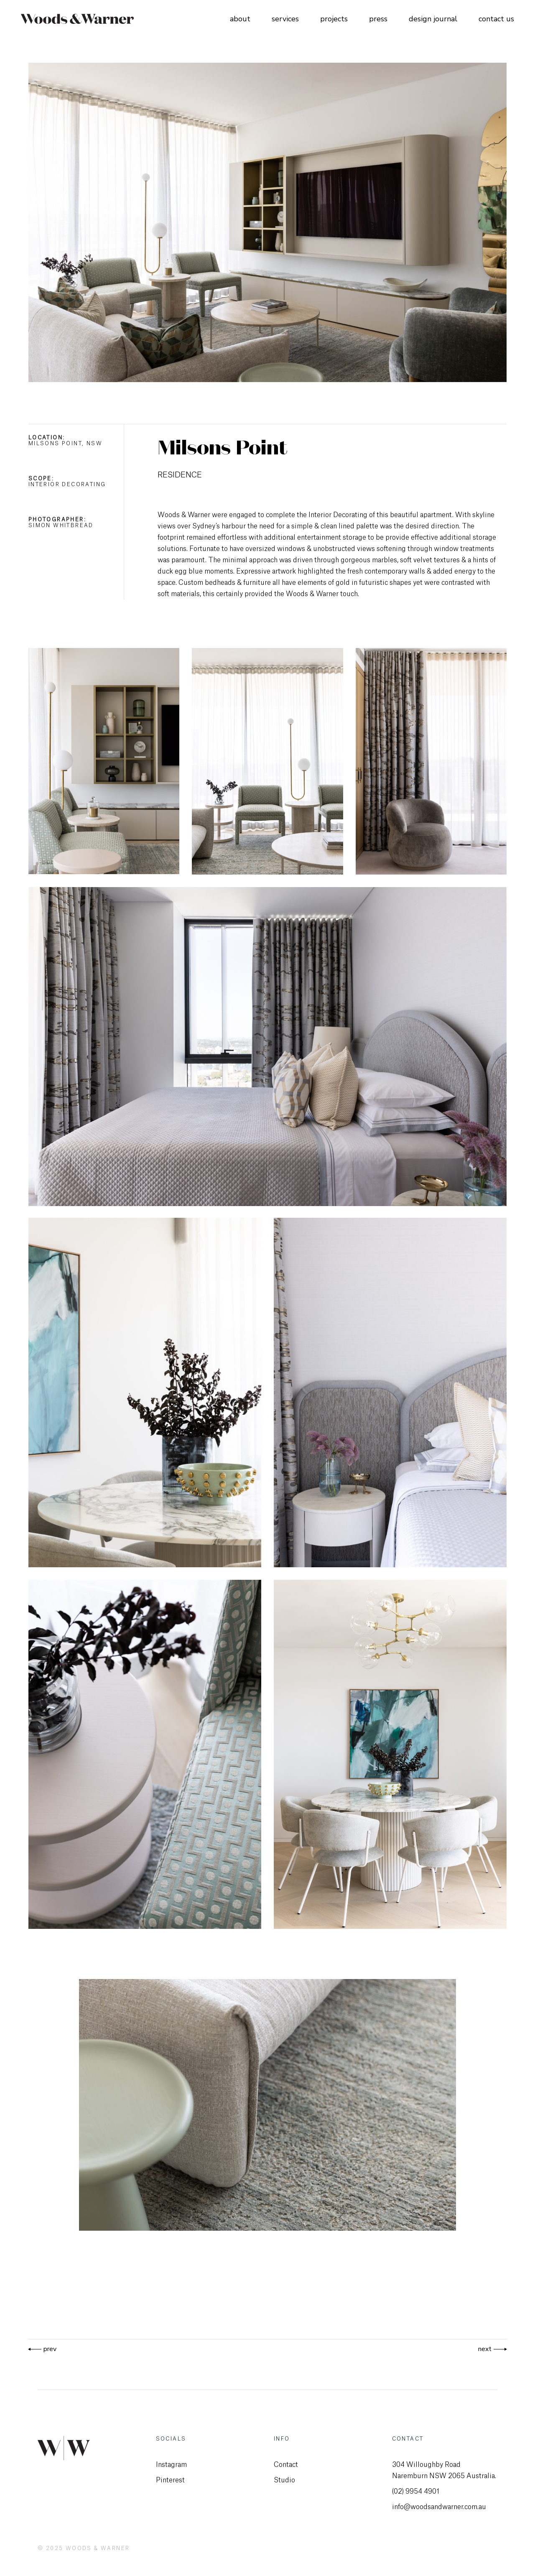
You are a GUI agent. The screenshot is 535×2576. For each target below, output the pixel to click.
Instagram (171, 2464)
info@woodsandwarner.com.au (439, 2507)
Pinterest (170, 2480)
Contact (286, 2464)
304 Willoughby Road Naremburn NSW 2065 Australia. (444, 2470)
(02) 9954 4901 (415, 2491)
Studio (284, 2480)
